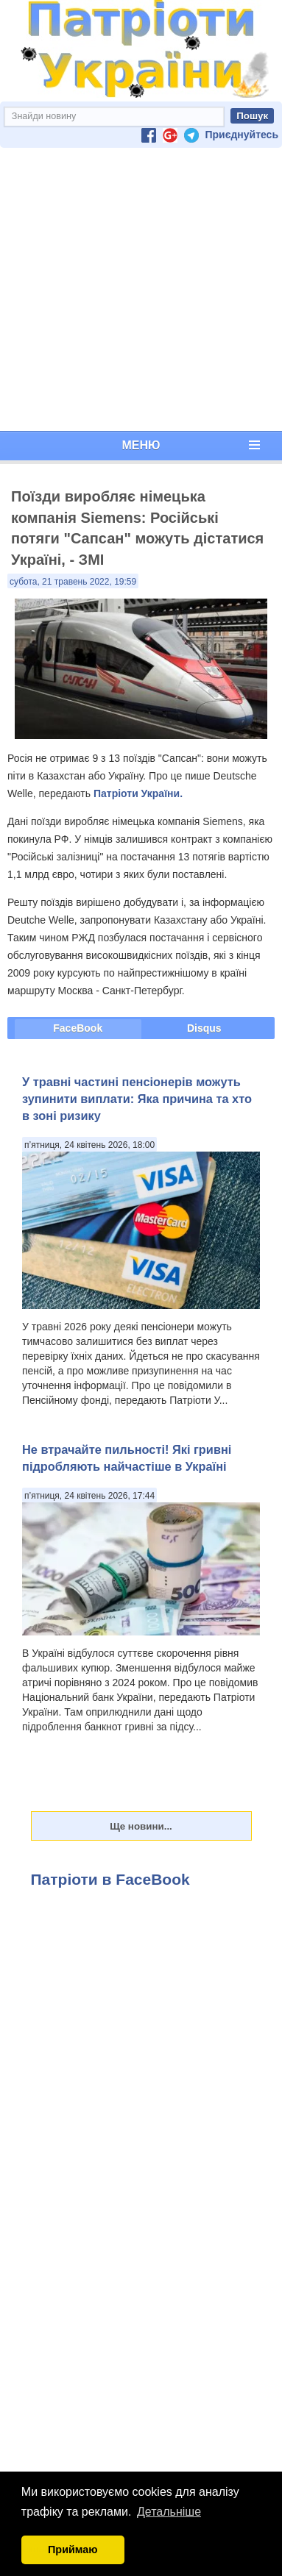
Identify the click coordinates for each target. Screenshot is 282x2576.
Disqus (204, 1028)
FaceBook (77, 1028)
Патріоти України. (138, 793)
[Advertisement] (138, 289)
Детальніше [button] (169, 2511)
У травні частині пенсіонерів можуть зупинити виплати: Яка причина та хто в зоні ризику (137, 1099)
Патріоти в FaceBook (110, 1879)
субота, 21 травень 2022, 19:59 (73, 582)
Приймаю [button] (73, 2549)
